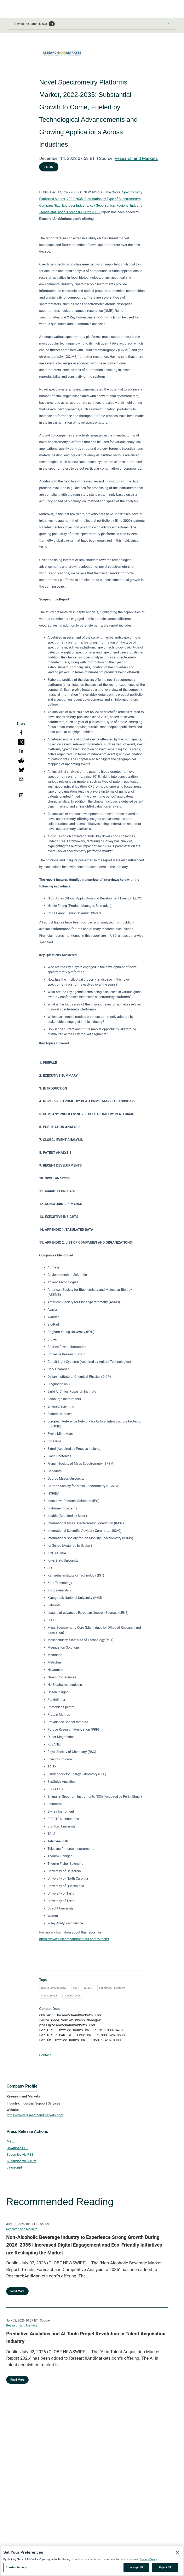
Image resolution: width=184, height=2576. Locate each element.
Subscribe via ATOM (21, 2161)
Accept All (136, 2569)
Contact (45, 2055)
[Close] (177, 2554)
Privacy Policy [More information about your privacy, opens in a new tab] (148, 2560)
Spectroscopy (72, 1995)
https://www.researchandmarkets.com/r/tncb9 (74, 1939)
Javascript (14, 2167)
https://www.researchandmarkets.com (35, 2115)
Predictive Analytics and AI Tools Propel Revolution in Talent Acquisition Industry (86, 2338)
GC (75, 1987)
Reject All (165, 2569)
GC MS (88, 1987)
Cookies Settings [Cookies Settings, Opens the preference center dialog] (16, 2569)
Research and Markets (136, 158)
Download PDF (17, 2148)
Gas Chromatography (53, 1987)
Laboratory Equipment (112, 1987)
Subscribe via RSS (20, 2155)
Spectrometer (49, 1995)
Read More (17, 2291)
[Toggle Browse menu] (168, 23)
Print (10, 2142)
